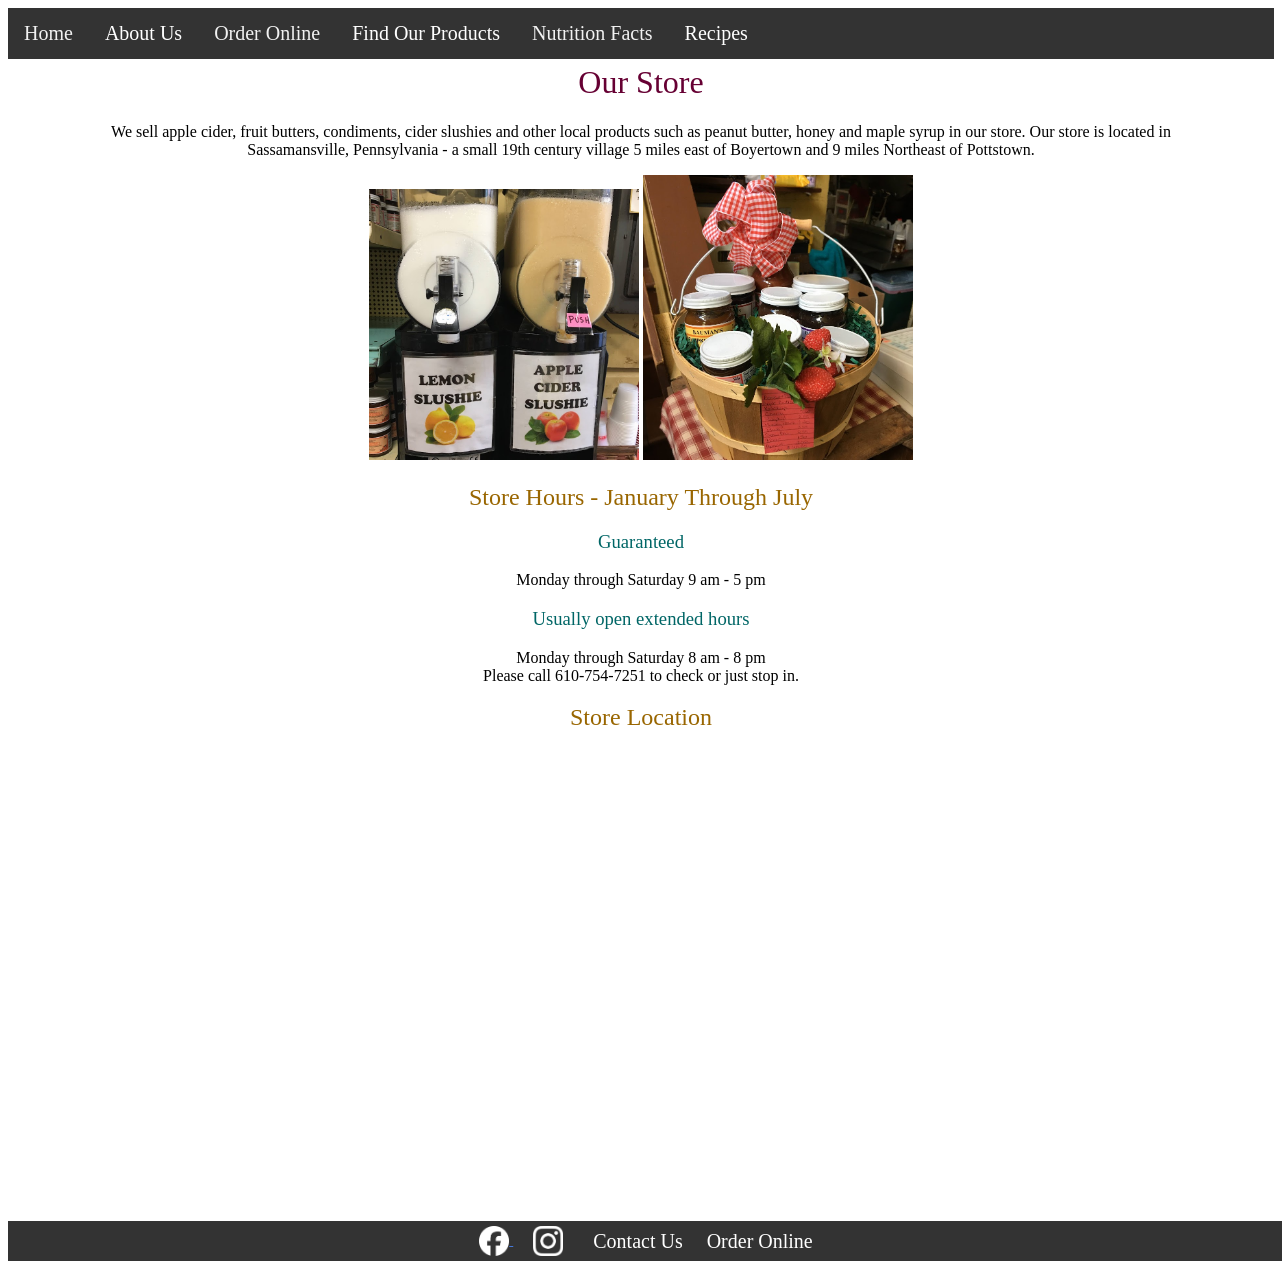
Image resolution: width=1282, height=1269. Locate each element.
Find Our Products (426, 33)
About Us (143, 33)
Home (48, 33)
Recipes (716, 33)
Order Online (267, 33)
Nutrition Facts (592, 33)
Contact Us (637, 1241)
